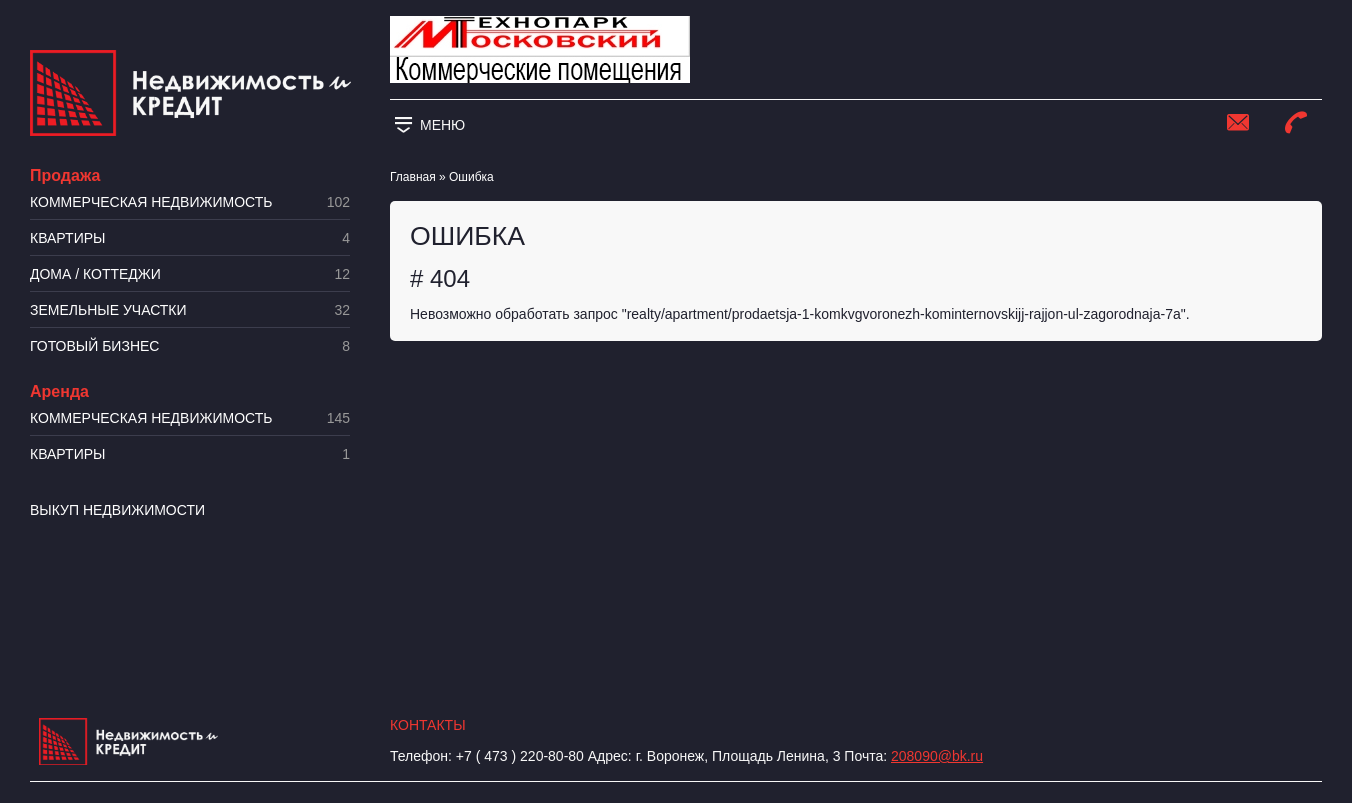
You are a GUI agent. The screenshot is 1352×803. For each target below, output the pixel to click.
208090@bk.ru (937, 756)
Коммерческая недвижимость (190, 202)
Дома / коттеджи (190, 274)
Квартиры (190, 238)
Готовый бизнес (190, 346)
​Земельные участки (190, 310)
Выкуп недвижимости (117, 510)
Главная (413, 177)
